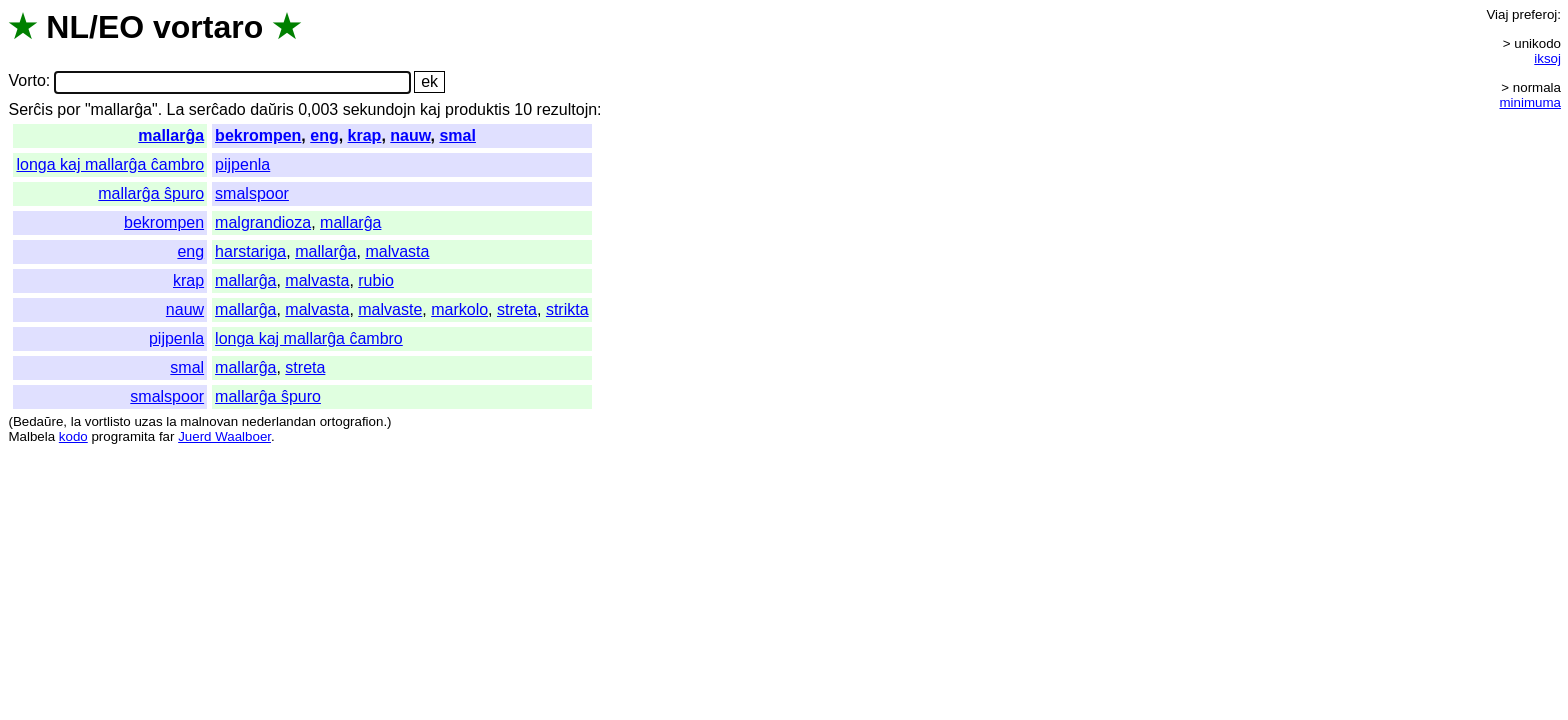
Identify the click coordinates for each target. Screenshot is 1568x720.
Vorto (26, 81)
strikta (567, 309)
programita (123, 436)
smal (457, 135)
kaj (430, 109)
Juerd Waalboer (224, 436)
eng (324, 135)
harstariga (250, 251)
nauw (410, 135)
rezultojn (567, 109)
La (176, 109)
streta (517, 309)
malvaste (390, 309)
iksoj (1547, 58)
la (76, 421)
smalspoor (252, 193)
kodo (73, 436)
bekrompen (258, 135)
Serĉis (30, 109)
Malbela (31, 436)
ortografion (352, 421)
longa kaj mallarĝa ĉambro (110, 164)
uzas (148, 421)
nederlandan (279, 421)
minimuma (1530, 102)
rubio (376, 280)
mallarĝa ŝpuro (151, 193)
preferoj (1534, 14)
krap (365, 135)
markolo (459, 309)
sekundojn (379, 109)
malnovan (209, 421)
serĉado (217, 109)
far (167, 436)
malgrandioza (263, 222)
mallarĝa (171, 135)
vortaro (208, 27)
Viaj (1497, 14)
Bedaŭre (38, 421)
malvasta (397, 251)
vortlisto (108, 421)
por (68, 109)
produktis (477, 109)
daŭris (272, 109)
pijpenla (242, 164)
